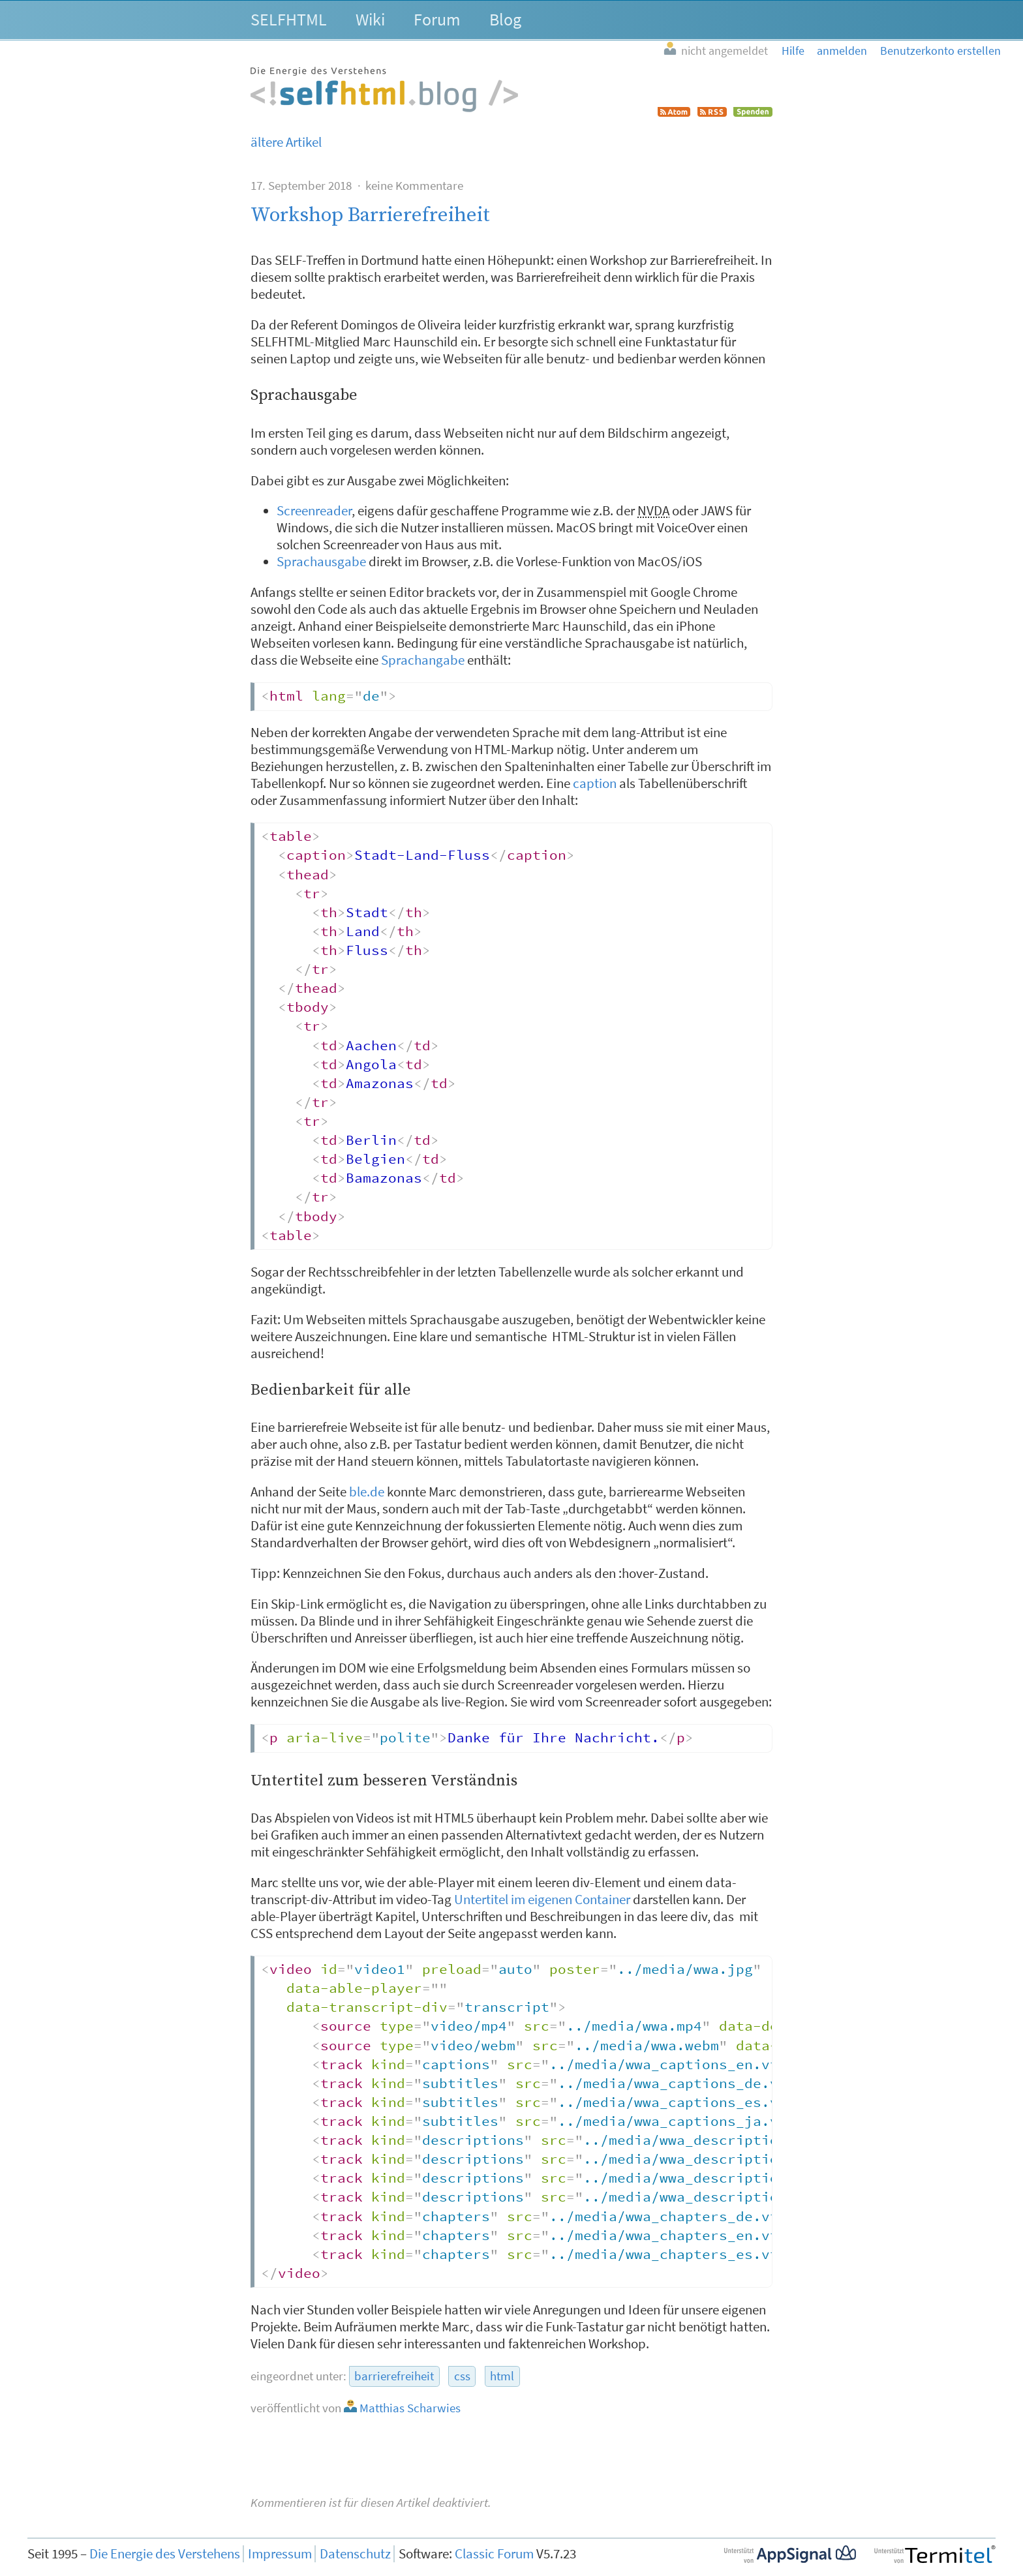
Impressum (280, 2553)
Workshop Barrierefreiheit (370, 215)
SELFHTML (289, 19)
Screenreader (314, 510)
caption (595, 783)
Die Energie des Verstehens (164, 2553)
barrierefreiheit (394, 2376)
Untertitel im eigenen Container (542, 1899)
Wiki (370, 19)
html (502, 2376)
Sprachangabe (423, 660)
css (462, 2376)
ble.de (366, 1491)
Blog (505, 19)
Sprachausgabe (321, 561)
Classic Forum (494, 2553)
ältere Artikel (286, 142)
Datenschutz (355, 2553)
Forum (437, 19)
